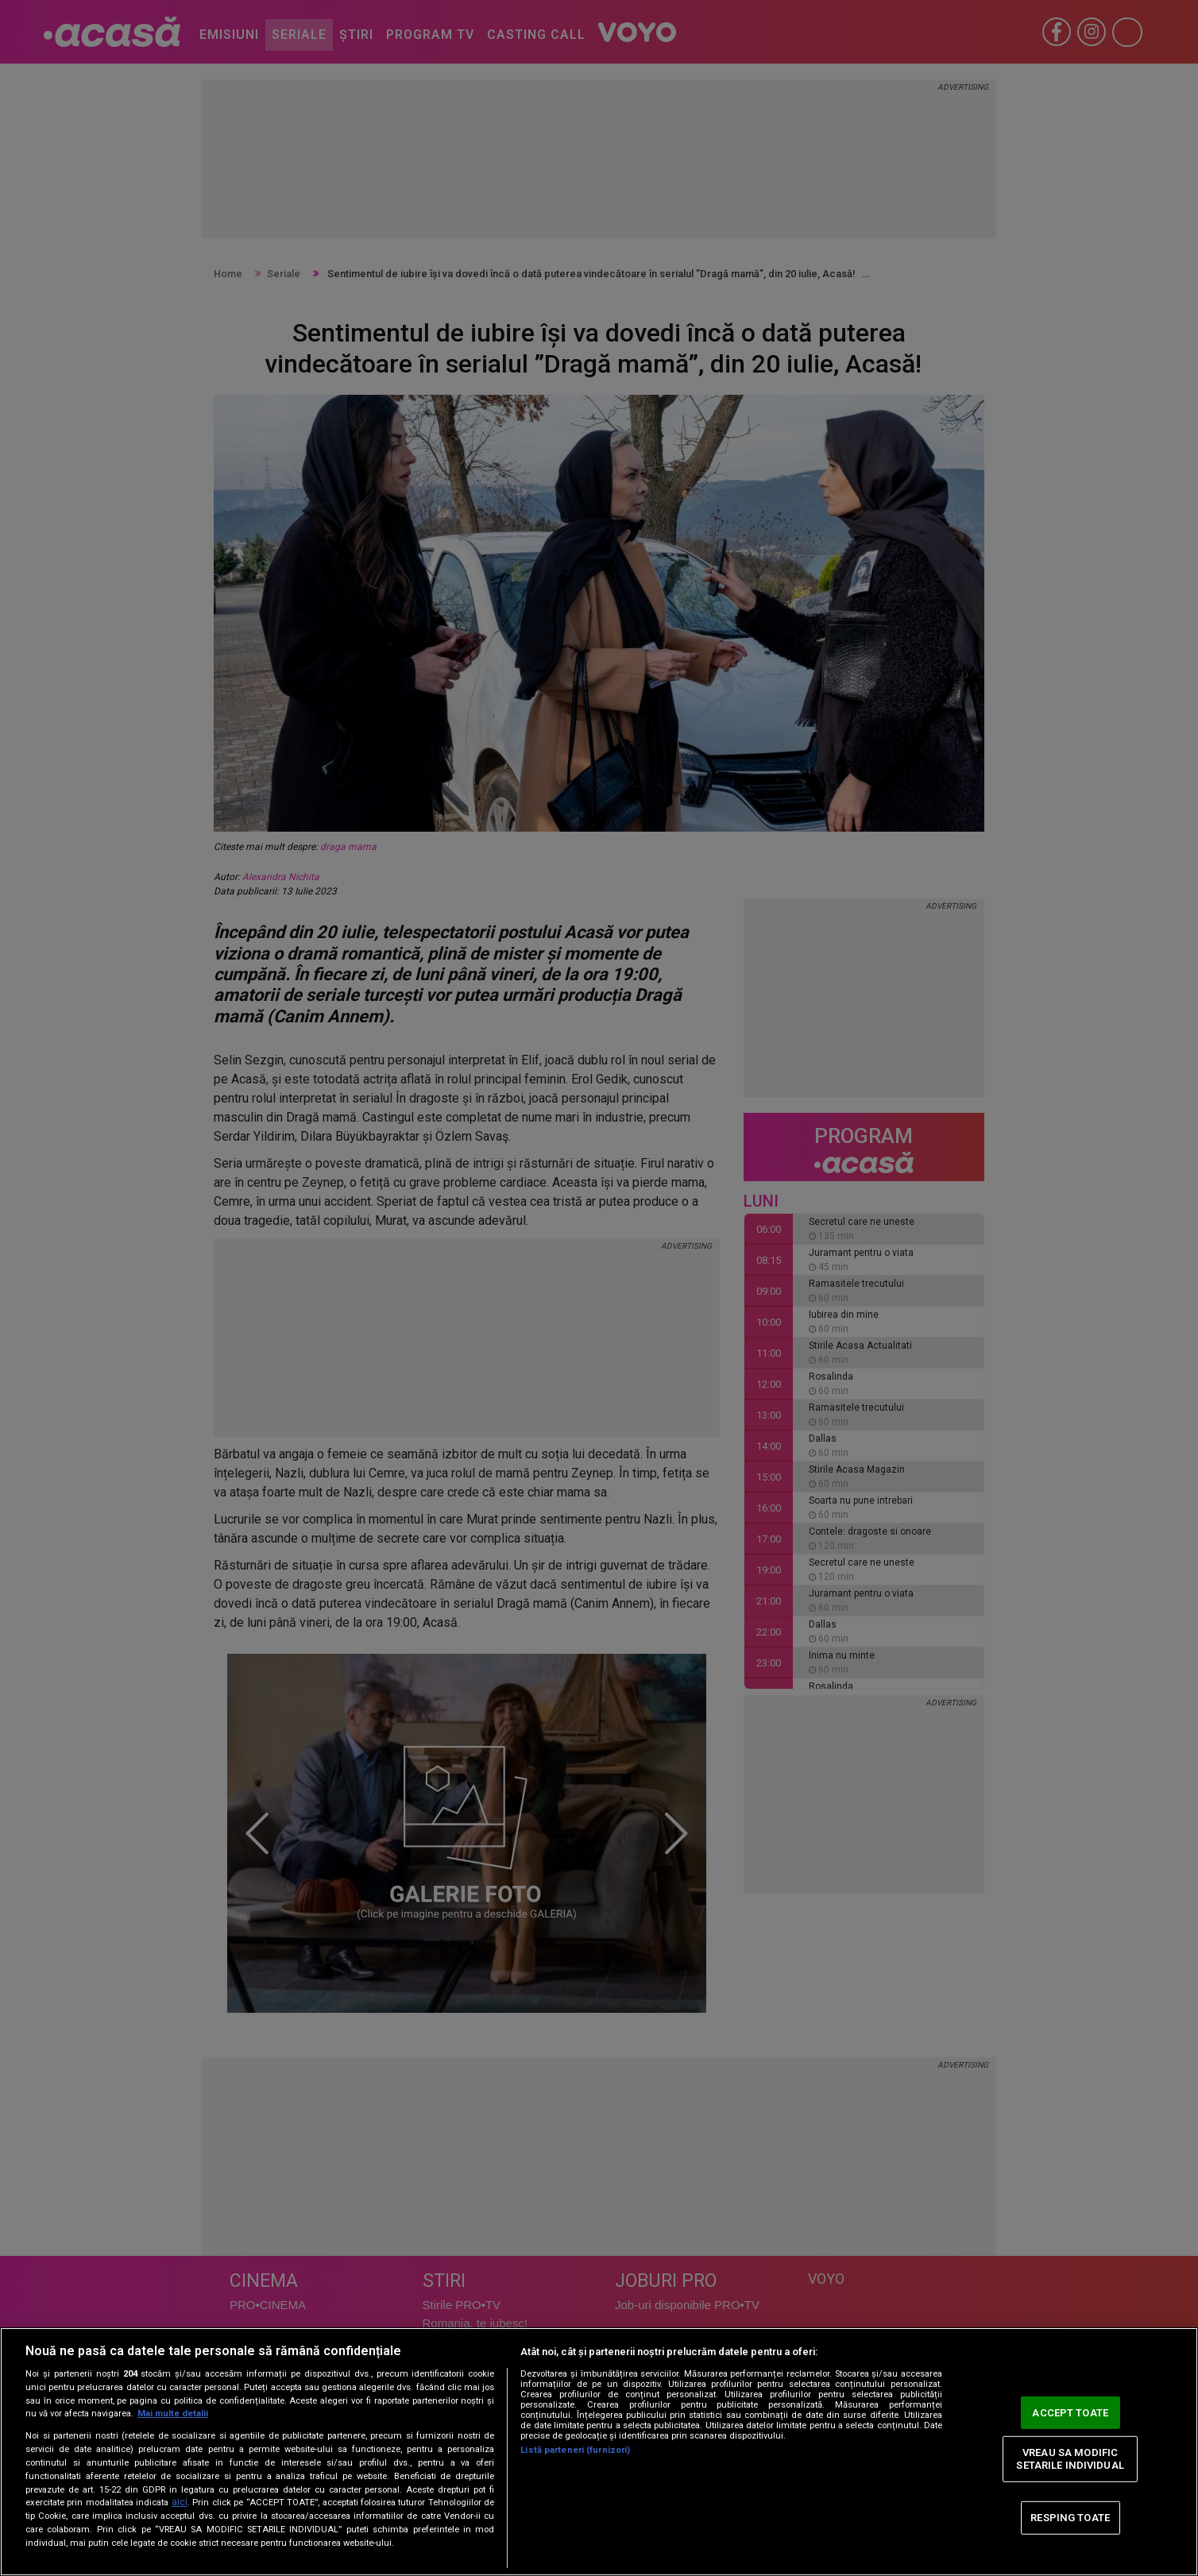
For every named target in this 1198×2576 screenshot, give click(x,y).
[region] (599, 2451)
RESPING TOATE (1070, 2518)
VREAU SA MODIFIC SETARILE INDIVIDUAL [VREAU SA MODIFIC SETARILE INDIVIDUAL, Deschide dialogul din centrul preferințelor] (1069, 2459)
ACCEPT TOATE (1070, 2412)
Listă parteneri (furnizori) (575, 2450)
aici (179, 2502)
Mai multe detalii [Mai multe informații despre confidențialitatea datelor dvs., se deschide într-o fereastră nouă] (172, 2413)
